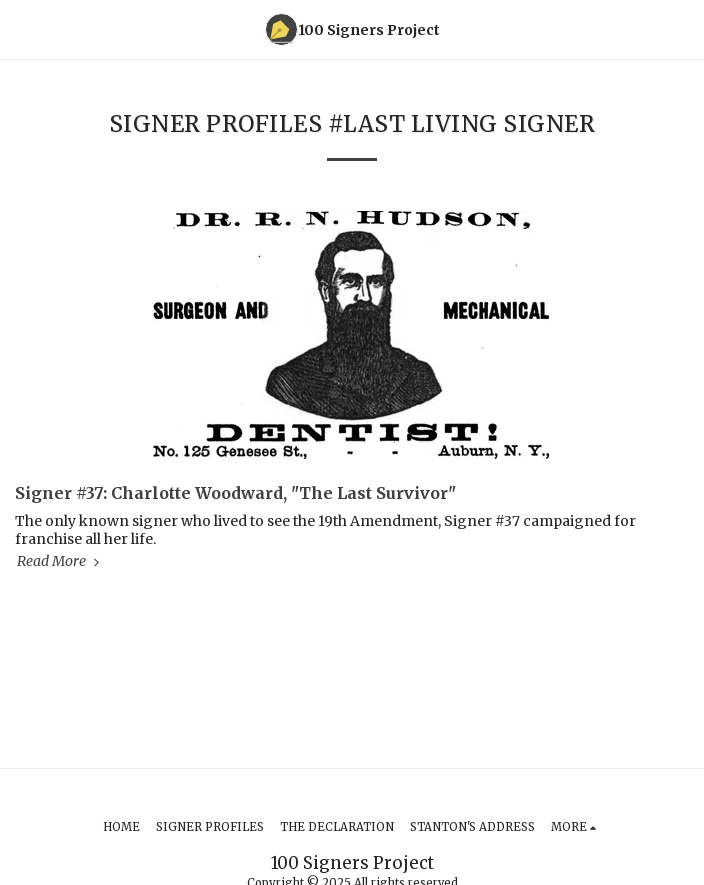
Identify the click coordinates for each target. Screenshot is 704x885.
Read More (60, 561)
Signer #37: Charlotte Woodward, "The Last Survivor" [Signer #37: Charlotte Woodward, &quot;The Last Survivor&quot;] (235, 493)
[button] (22, 28)
